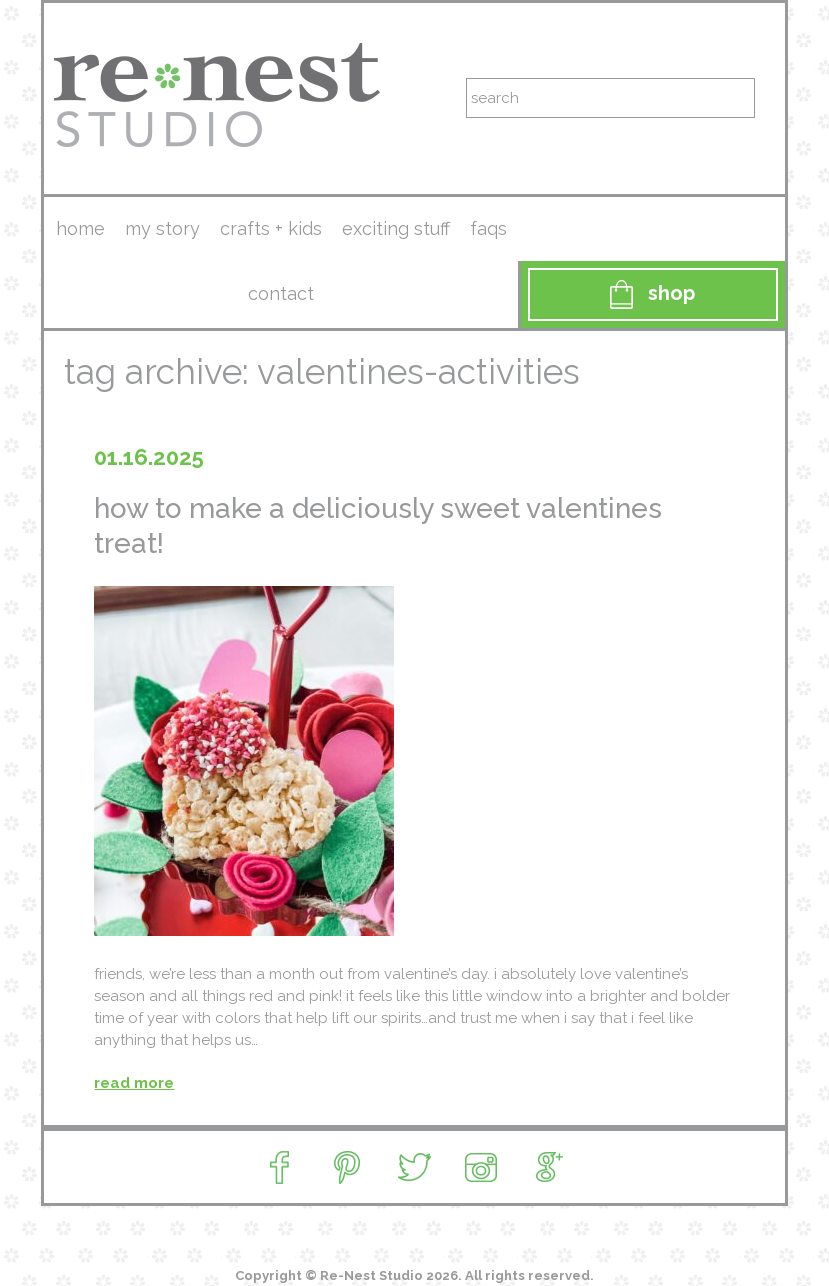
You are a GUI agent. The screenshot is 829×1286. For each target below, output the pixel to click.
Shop (652, 294)
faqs (488, 228)
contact (281, 293)
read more (134, 1083)
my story (162, 228)
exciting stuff (396, 228)
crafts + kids (271, 228)
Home (80, 228)
